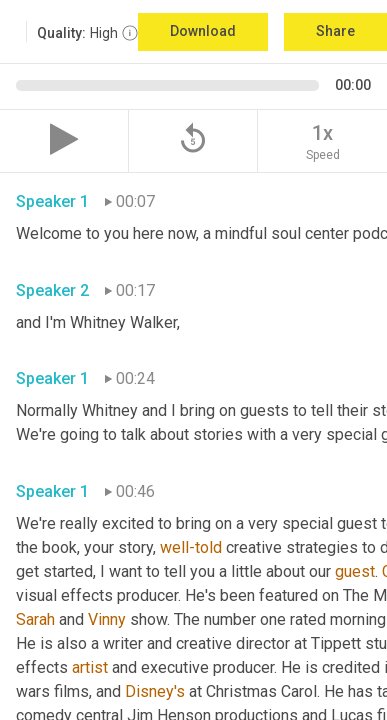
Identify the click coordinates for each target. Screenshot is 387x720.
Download (203, 31)
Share (335, 31)
